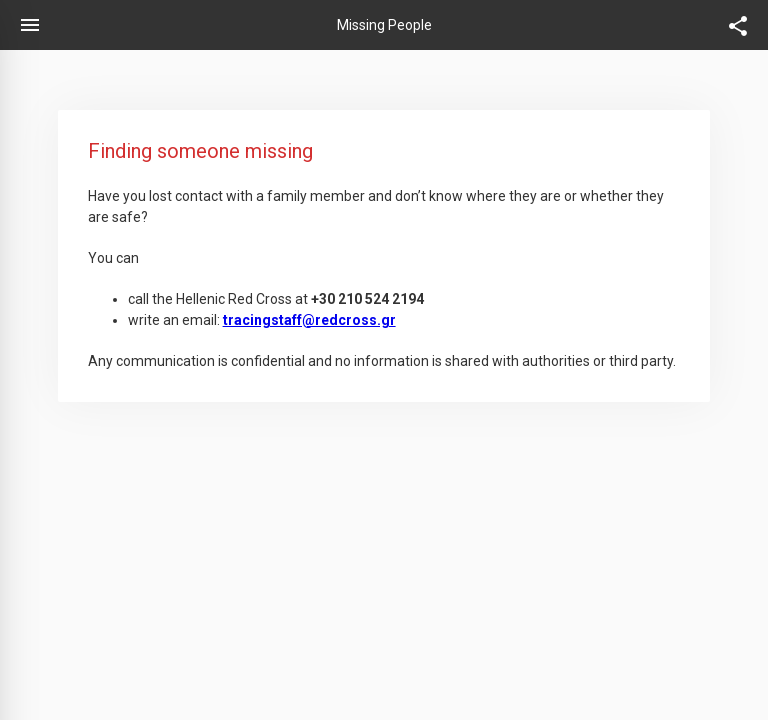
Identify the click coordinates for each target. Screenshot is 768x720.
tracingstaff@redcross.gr (309, 320)
